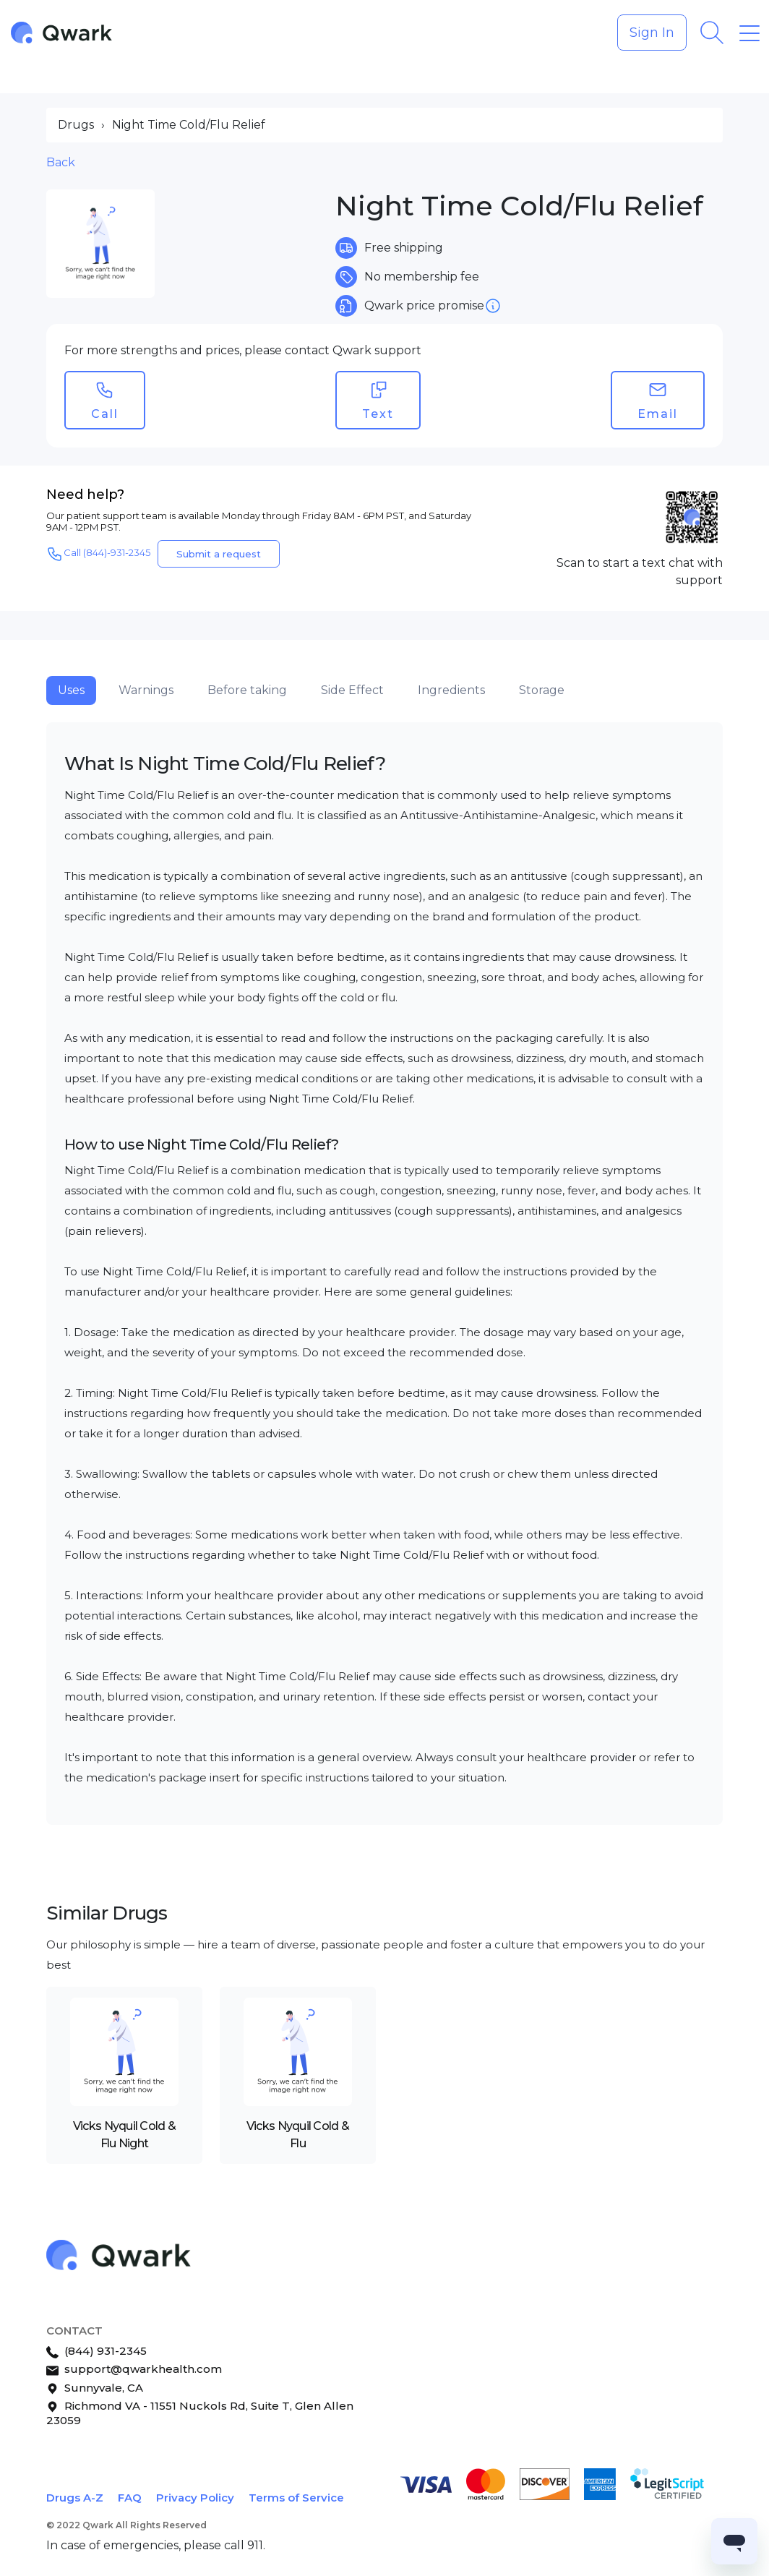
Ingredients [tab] (451, 690)
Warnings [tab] (146, 690)
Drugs (76, 125)
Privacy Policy (195, 2497)
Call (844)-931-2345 (98, 553)
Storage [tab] (541, 690)
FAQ (130, 2497)
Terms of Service (296, 2497)
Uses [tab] (71, 690)
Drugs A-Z (74, 2497)
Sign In (652, 32)
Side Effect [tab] (352, 690)
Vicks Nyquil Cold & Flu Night (124, 2134)
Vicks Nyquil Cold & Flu (297, 2134)
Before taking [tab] (247, 690)
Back (60, 162)
